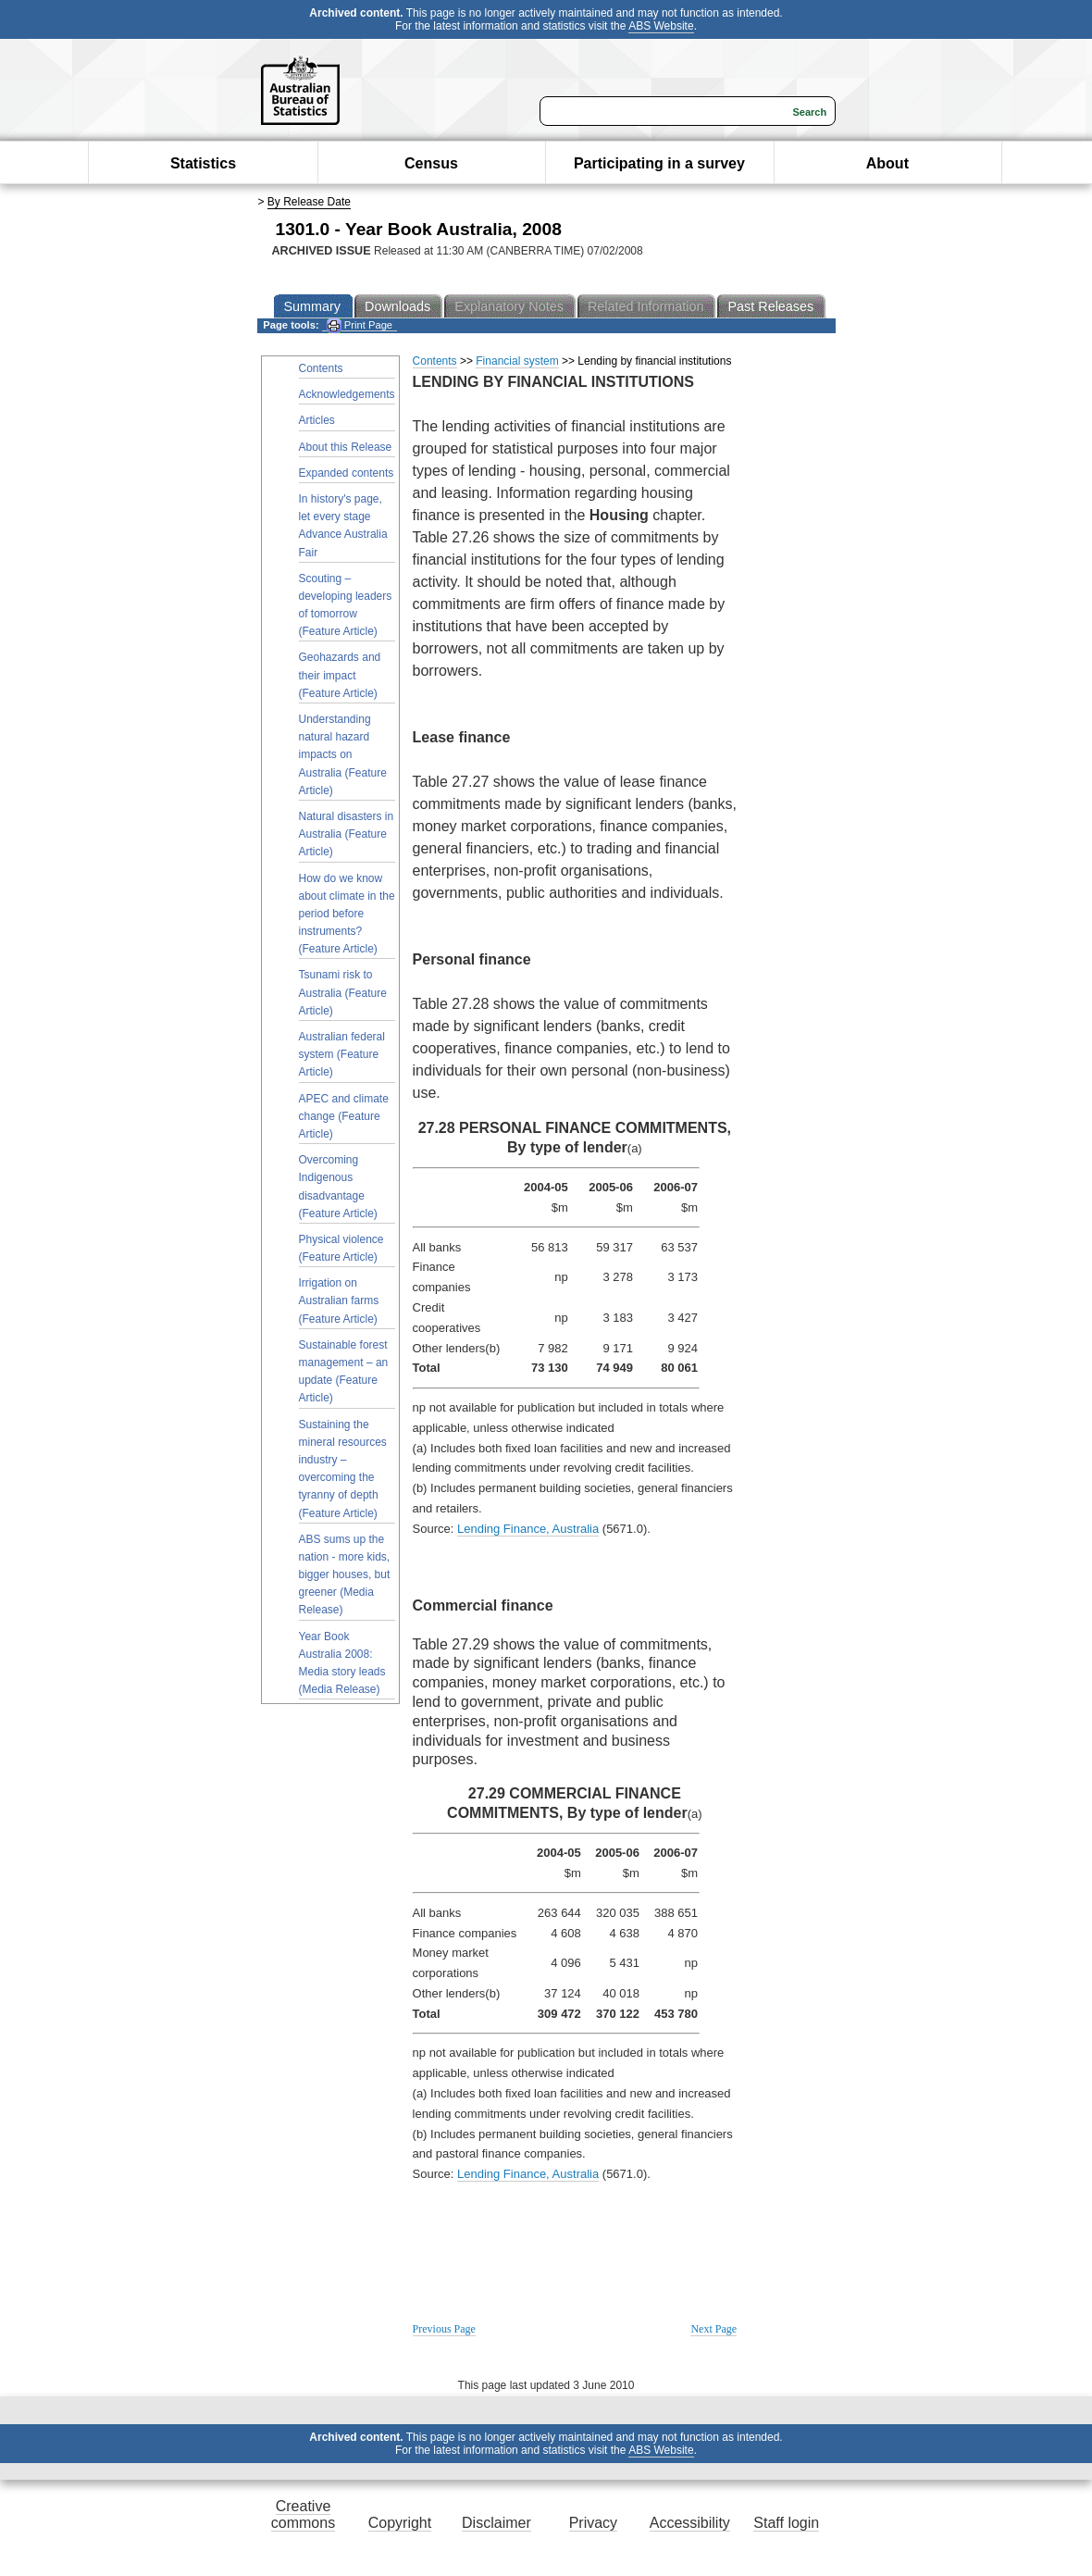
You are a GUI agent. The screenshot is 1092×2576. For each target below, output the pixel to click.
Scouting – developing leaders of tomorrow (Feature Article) (345, 605)
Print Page (359, 325)
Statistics (203, 163)
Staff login (786, 2523)
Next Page (713, 2328)
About (887, 163)
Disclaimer (496, 2523)
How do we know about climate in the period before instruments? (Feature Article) (347, 914)
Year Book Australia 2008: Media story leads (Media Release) (342, 1663)
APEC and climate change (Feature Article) (344, 1116)
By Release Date (309, 201)
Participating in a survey (659, 163)
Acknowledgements (347, 394)
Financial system (517, 361)
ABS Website (660, 25)
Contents (321, 368)
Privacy (593, 2523)
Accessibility (690, 2523)
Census (431, 163)
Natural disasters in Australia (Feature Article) (346, 834)
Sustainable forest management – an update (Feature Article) (344, 1371)
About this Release (345, 447)
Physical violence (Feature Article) (341, 1248)
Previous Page (444, 2328)
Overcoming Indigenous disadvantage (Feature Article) (338, 1186)
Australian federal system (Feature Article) (342, 1054)
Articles (317, 420)
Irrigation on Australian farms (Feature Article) (339, 1300)
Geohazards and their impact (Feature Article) (340, 675)
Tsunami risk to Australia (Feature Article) (343, 992)
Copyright (399, 2523)
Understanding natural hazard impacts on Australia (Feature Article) (343, 755)
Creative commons (303, 2514)
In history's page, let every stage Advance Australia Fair (343, 525)
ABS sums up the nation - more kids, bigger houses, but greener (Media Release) (345, 1575)
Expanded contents (346, 473)
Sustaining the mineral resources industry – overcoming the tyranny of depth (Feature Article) (343, 1469)
